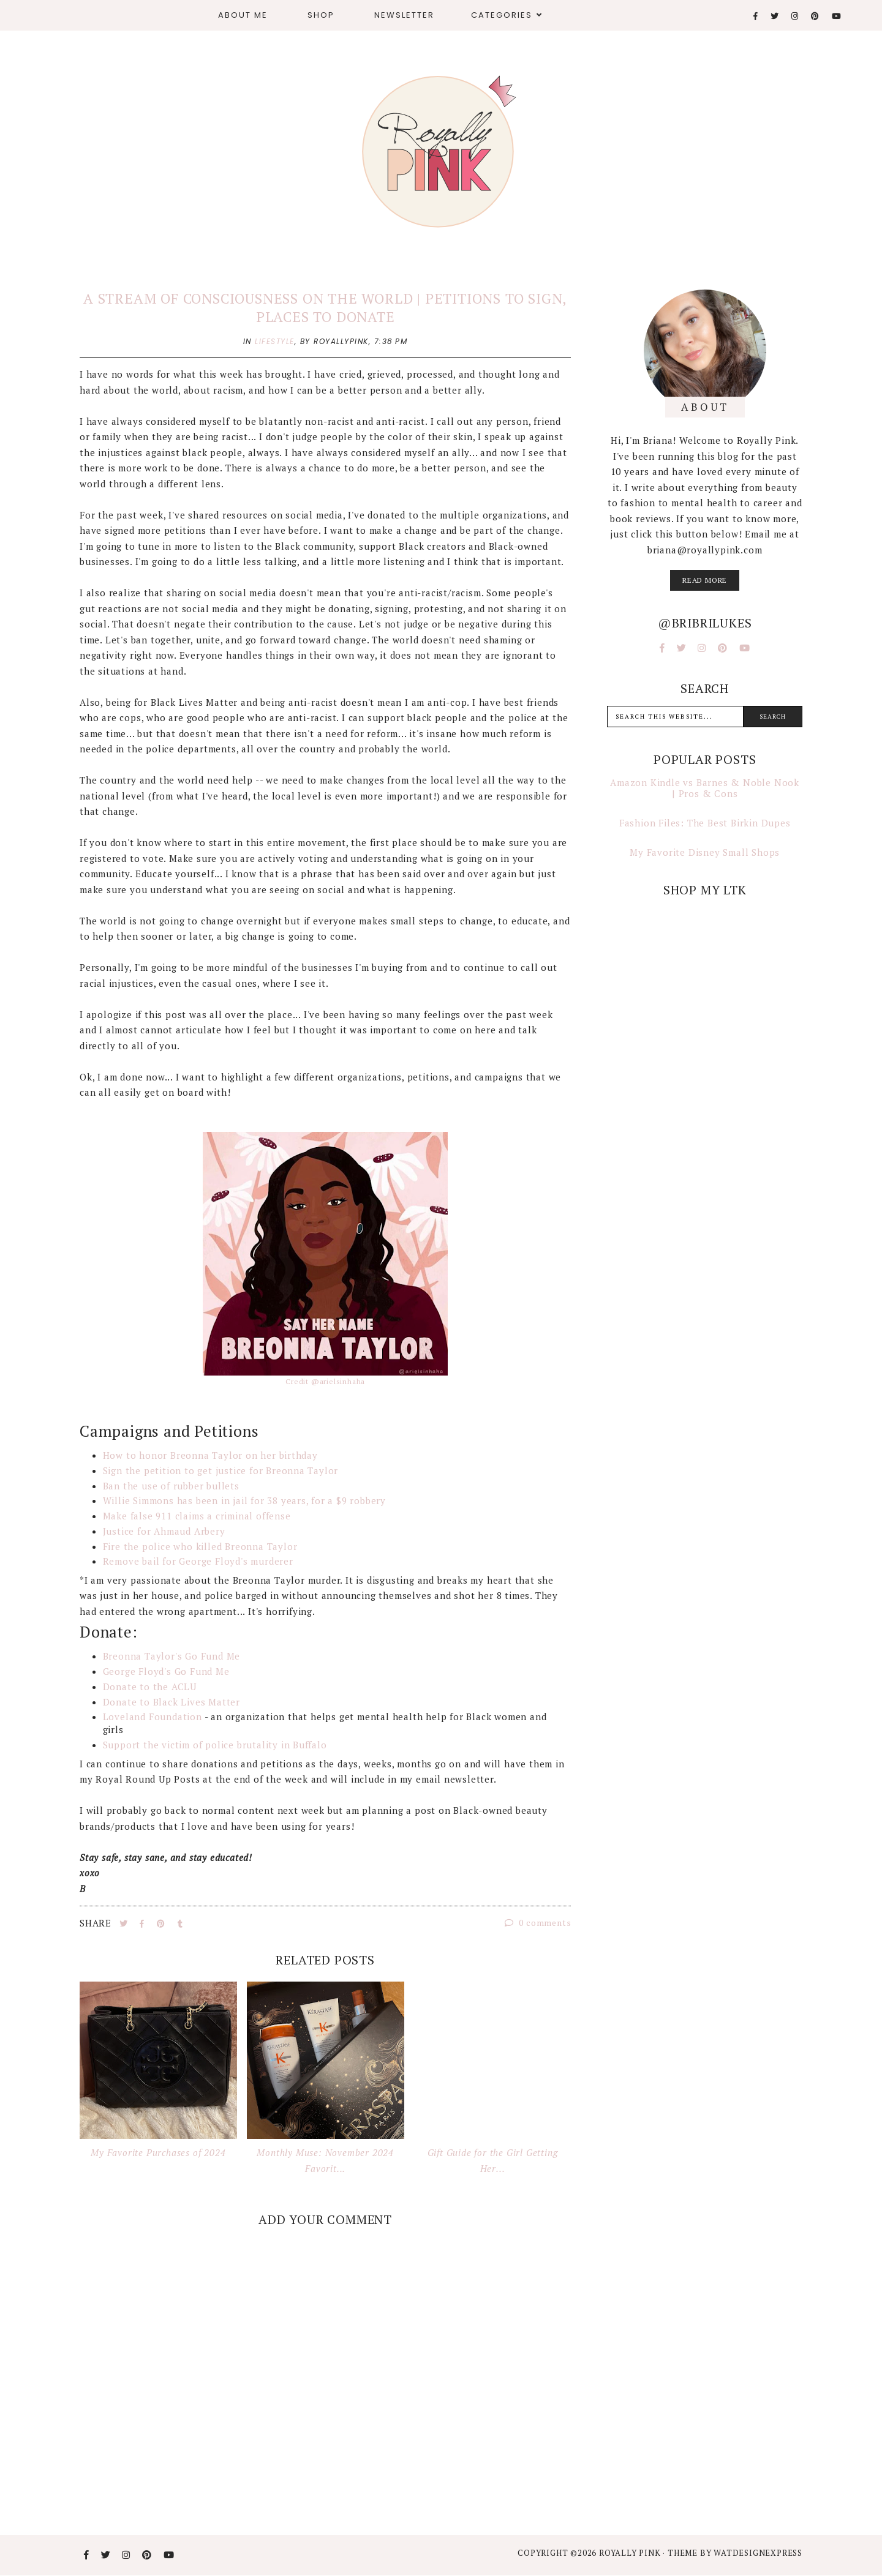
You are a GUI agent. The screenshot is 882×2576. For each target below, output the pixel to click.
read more (704, 580)
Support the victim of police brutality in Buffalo (215, 1745)
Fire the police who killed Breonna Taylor (200, 1546)
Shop (320, 15)
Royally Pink (631, 2552)
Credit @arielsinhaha (325, 1381)
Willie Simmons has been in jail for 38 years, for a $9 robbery (244, 1500)
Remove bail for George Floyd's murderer (199, 1561)
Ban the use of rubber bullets (171, 1486)
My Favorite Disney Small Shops (705, 852)
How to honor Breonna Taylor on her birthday (210, 1455)
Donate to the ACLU (150, 1686)
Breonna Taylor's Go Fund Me (172, 1656)
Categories (501, 15)
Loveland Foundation (152, 1716)
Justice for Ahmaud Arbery (164, 1531)
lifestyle (275, 341)
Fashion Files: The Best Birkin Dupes (705, 823)
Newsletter (404, 15)
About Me (243, 15)
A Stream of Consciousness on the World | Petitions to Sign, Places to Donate (325, 307)
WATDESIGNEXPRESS (758, 2552)
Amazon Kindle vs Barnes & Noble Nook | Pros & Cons (704, 787)
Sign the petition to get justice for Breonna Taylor (221, 1470)
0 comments (538, 1922)
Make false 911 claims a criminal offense (197, 1516)
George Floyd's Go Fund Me (166, 1671)
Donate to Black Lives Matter (171, 1702)
